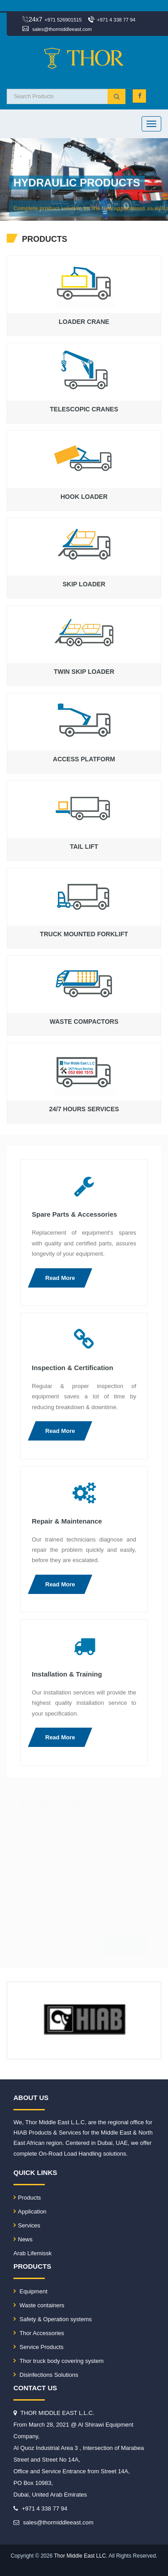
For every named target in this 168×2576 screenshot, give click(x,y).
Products (27, 2197)
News (23, 2239)
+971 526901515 (63, 19)
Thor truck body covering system (58, 2361)
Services (26, 2225)
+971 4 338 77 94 (116, 19)
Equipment (30, 2291)
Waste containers (39, 2305)
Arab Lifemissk (32, 2253)
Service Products (38, 2347)
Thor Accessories (38, 2333)
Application (30, 2211)
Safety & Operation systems (52, 2319)
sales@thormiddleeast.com (62, 29)
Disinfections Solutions (45, 2374)
